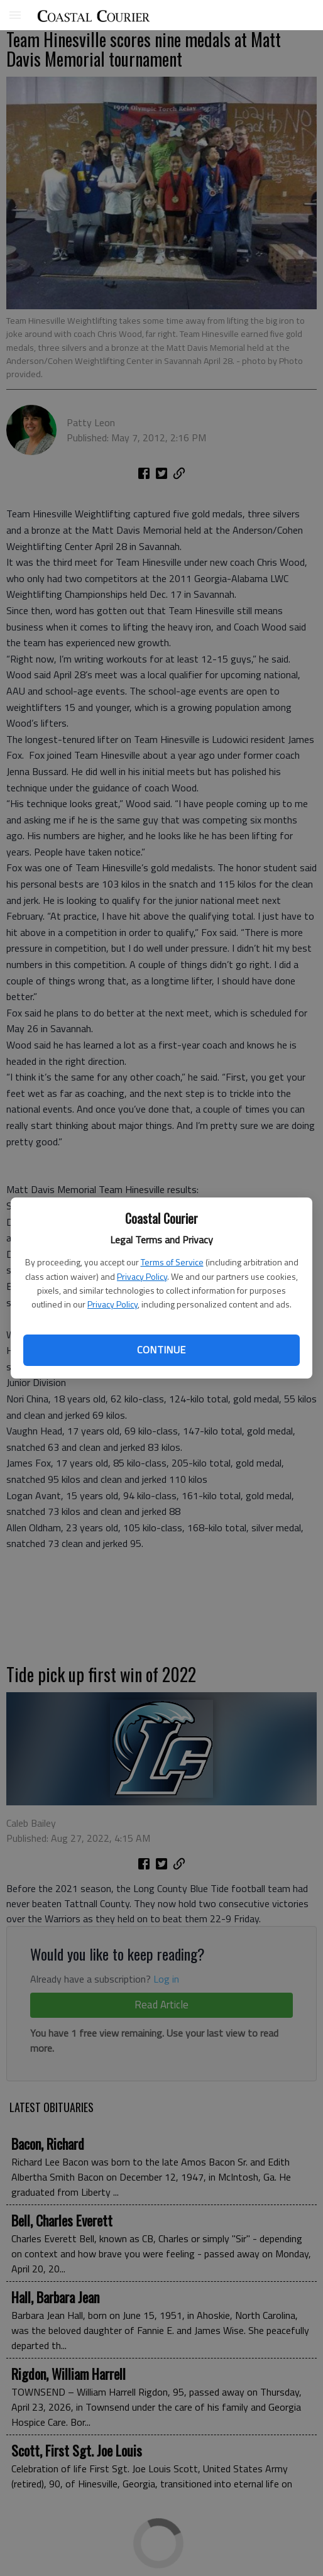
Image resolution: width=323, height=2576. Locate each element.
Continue (161, 1349)
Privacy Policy (142, 1276)
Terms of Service (172, 1262)
